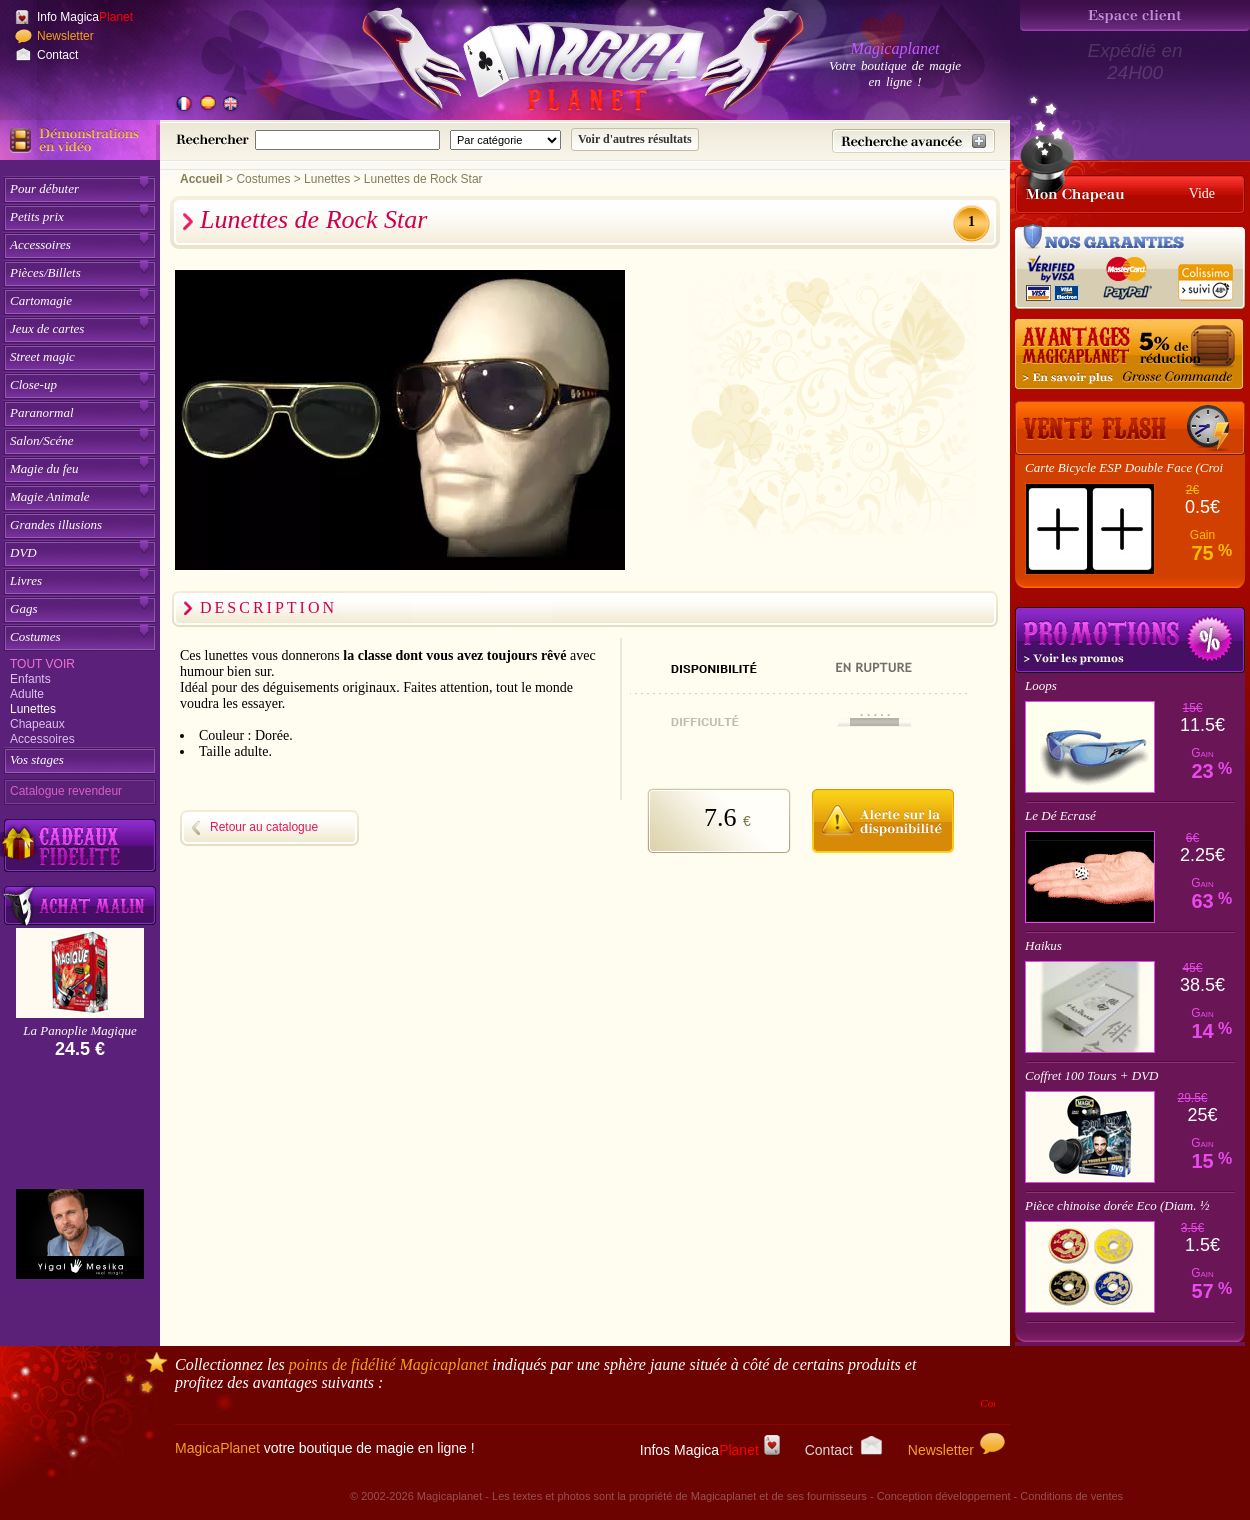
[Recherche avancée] (913, 141)
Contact (57, 55)
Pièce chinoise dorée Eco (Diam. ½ (1117, 1205)
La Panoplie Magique (79, 1030)
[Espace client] (1135, 15)
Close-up (33, 384)
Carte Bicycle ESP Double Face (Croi (1124, 467)
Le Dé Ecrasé (1060, 815)
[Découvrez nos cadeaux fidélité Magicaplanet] (80, 846)
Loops (1041, 685)
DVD (23, 552)
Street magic (42, 356)
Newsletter (65, 36)
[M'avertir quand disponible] (882, 818)
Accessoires (40, 244)
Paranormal (42, 412)
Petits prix (37, 216)
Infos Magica (710, 1450)
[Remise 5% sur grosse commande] (1130, 355)
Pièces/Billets (45, 272)
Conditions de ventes (1071, 1496)
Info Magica (85, 17)
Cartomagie (41, 300)
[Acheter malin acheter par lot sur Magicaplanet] (80, 905)
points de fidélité (389, 1364)
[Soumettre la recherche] (635, 139)
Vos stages (37, 759)
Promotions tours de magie (1130, 640)
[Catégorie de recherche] (505, 140)
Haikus (1043, 945)
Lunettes (33, 709)
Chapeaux (37, 724)
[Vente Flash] (1130, 428)
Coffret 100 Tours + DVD (1092, 1075)
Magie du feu (44, 468)
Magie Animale (50, 496)
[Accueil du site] (560, 64)
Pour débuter (44, 188)
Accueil (201, 179)
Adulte (27, 694)
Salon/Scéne (42, 440)
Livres (26, 580)
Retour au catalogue (264, 827)
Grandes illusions (56, 524)
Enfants (30, 679)
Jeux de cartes (47, 328)
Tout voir (42, 664)
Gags (23, 608)
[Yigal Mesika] (80, 1234)
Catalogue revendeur (66, 791)
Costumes (35, 636)
